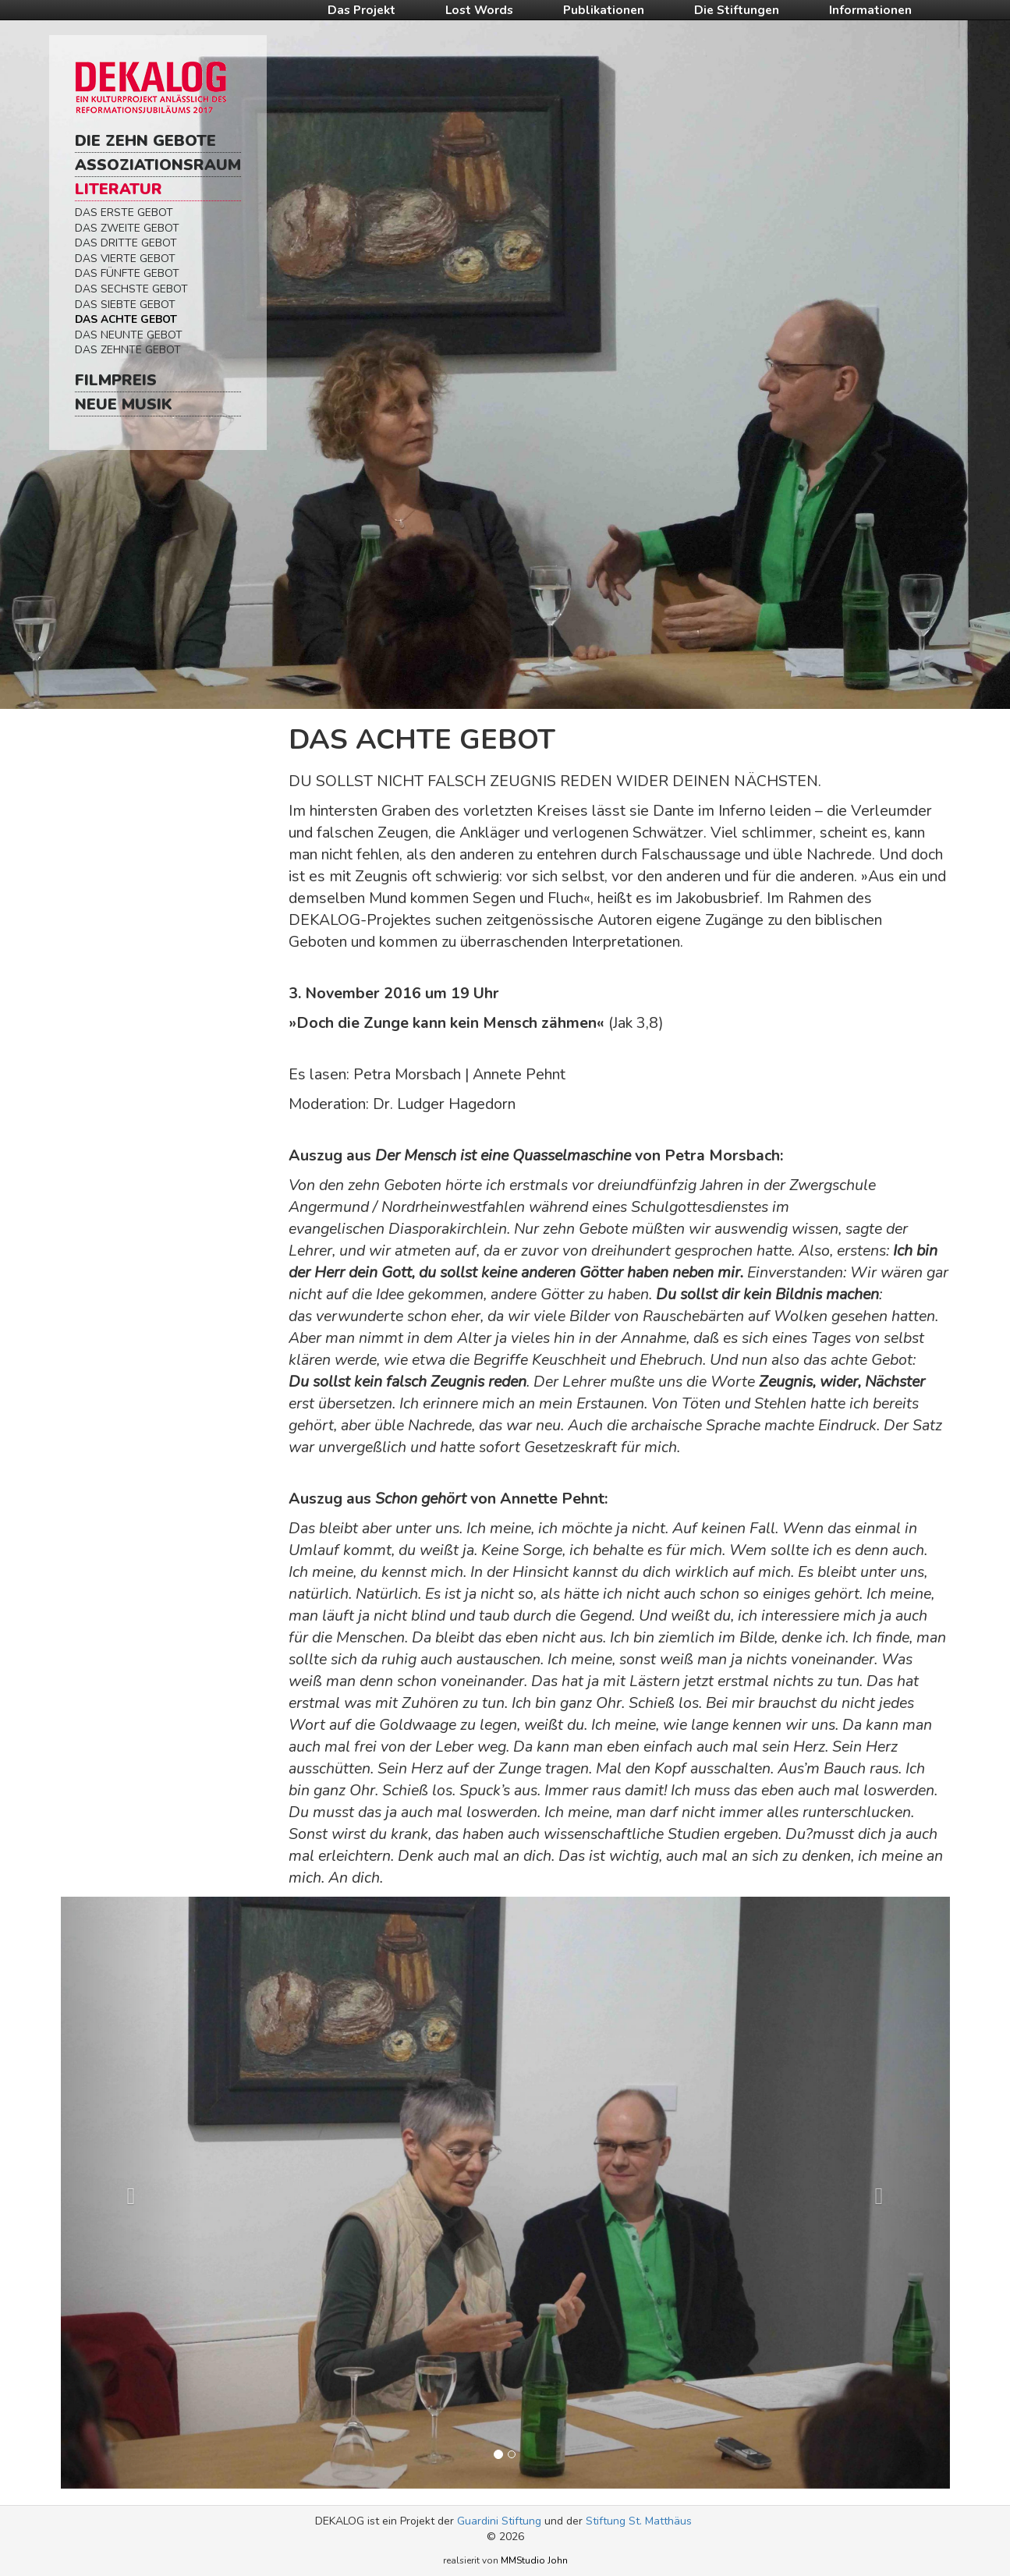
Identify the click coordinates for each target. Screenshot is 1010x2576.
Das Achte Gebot (126, 319)
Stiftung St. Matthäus (639, 2521)
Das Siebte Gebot (125, 304)
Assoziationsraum (158, 164)
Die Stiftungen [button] (736, 10)
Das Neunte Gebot (129, 335)
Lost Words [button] (479, 10)
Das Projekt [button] (361, 10)
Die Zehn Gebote (145, 140)
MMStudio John (534, 2560)
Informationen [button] (870, 10)
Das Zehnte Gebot (128, 349)
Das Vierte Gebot (125, 258)
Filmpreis (116, 380)
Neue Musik (123, 404)
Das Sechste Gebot (131, 289)
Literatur (118, 189)
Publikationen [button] (603, 10)
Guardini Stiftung (499, 2521)
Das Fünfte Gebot (127, 273)
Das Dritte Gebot (126, 243)
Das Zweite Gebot (127, 228)
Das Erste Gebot (124, 212)
